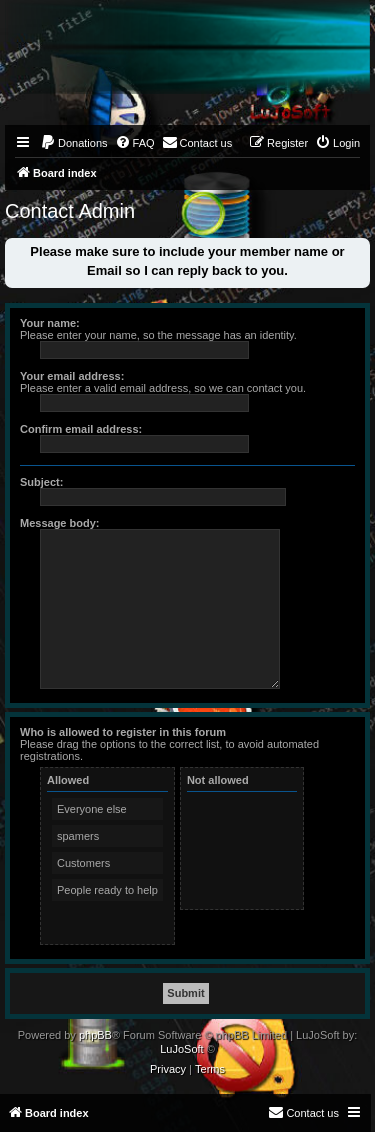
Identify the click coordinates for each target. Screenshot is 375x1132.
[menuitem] (74, 143)
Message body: (59, 523)
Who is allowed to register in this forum (123, 732)
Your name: (50, 323)
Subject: (41, 482)
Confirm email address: (81, 429)
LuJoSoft (181, 1049)
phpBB (95, 1035)
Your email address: (72, 376)
